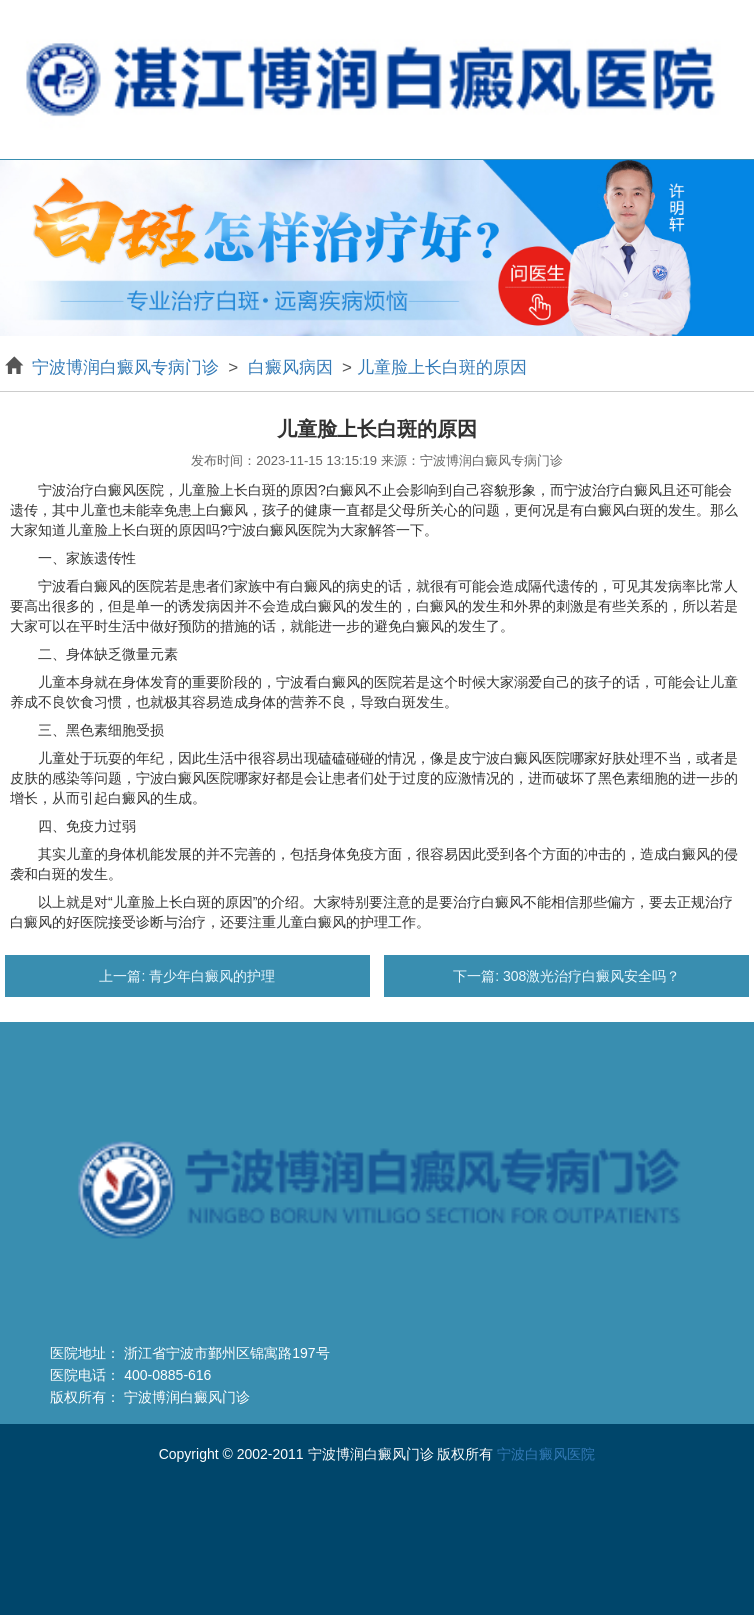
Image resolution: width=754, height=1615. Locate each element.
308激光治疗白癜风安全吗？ (589, 976)
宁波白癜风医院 (546, 1454)
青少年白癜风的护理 (210, 976)
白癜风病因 (290, 367)
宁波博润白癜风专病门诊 (128, 367)
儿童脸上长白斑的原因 (442, 367)
